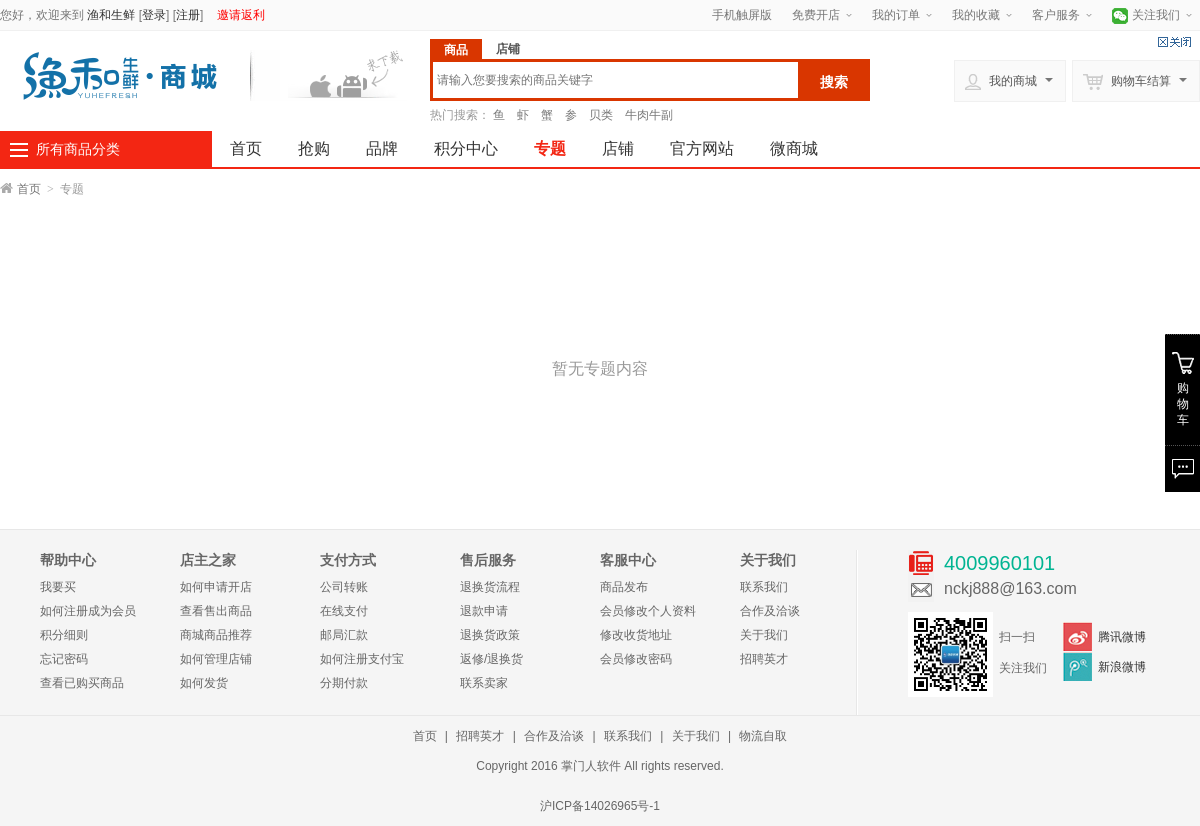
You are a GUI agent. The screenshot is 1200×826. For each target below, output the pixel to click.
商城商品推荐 (216, 635)
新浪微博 (1122, 667)
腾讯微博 (1122, 637)
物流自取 (763, 736)
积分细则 (64, 635)
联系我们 (764, 587)
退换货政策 (490, 635)
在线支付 (344, 611)
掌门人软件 (591, 766)
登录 (154, 15)
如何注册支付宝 (362, 659)
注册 (188, 15)
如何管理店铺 (216, 659)
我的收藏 (976, 15)
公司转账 (344, 587)
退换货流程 (490, 587)
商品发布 (624, 587)
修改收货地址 (636, 635)
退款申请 (484, 611)
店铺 (618, 148)
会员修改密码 (636, 659)
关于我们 (764, 635)
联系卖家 (484, 683)
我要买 (58, 587)
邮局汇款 (344, 635)
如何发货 (204, 683)
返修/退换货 (491, 659)
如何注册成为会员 (88, 611)
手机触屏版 (742, 15)
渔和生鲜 (111, 15)
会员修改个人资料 (648, 611)
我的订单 (896, 15)
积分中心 (466, 148)
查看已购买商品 (82, 683)
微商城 (794, 148)
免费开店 (816, 15)
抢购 (314, 148)
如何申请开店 (216, 587)
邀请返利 (241, 15)
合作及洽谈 (770, 611)
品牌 (382, 148)
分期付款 (344, 683)
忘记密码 (64, 659)
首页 (246, 148)
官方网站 (702, 148)
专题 (550, 148)
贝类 (601, 115)
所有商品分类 (78, 149)
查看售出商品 (216, 611)
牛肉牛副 (649, 115)
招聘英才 (764, 659)
